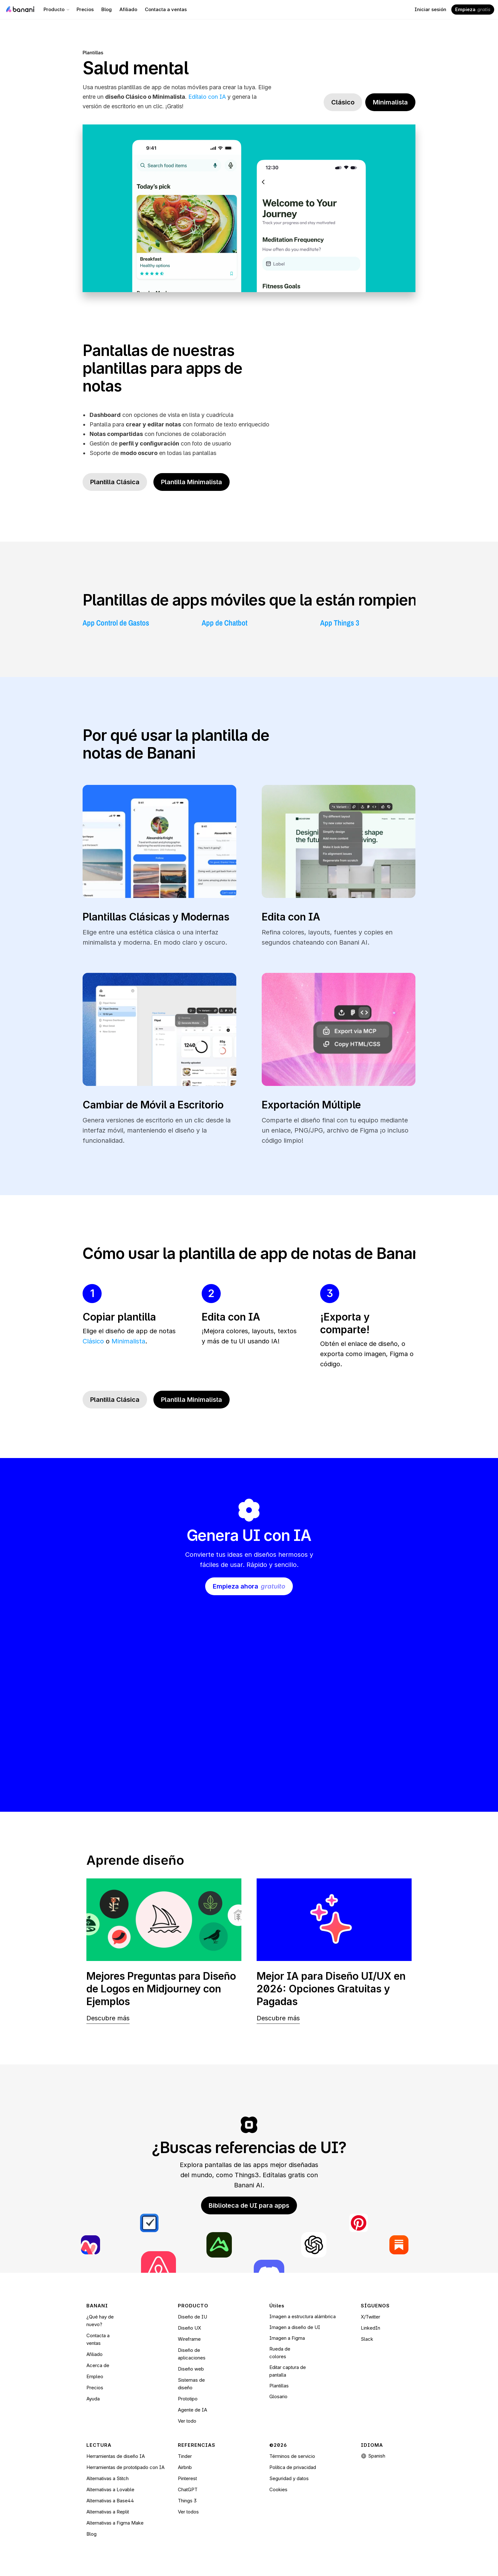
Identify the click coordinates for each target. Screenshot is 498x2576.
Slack (367, 2339)
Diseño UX (189, 2328)
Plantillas (93, 53)
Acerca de (97, 2365)
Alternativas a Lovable (110, 2489)
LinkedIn (370, 2328)
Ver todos (188, 2512)
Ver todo (187, 2421)
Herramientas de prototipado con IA (125, 2467)
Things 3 (187, 2501)
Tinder (185, 2456)
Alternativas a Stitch (107, 2478)
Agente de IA (192, 2410)
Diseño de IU (192, 2317)
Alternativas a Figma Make (115, 2523)
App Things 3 (339, 623)
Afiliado (94, 2354)
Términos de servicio (292, 2456)
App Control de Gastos (116, 623)
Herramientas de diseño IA (115, 2456)
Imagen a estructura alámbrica (302, 2316)
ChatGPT (188, 2489)
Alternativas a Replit (107, 2512)
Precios (94, 2388)
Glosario (278, 2396)
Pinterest (187, 2478)
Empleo (94, 2376)
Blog (91, 2534)
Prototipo (188, 2399)
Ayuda (93, 2399)
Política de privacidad (292, 2467)
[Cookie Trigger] (278, 2489)
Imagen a (280, 2338)
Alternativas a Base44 (110, 2501)
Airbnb (185, 2467)
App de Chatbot (224, 623)
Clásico (93, 1341)
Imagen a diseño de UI (294, 2327)
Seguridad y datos (289, 2478)
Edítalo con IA (207, 96)
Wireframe (189, 2339)
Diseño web (191, 2369)
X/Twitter (370, 2317)
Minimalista (128, 1341)
